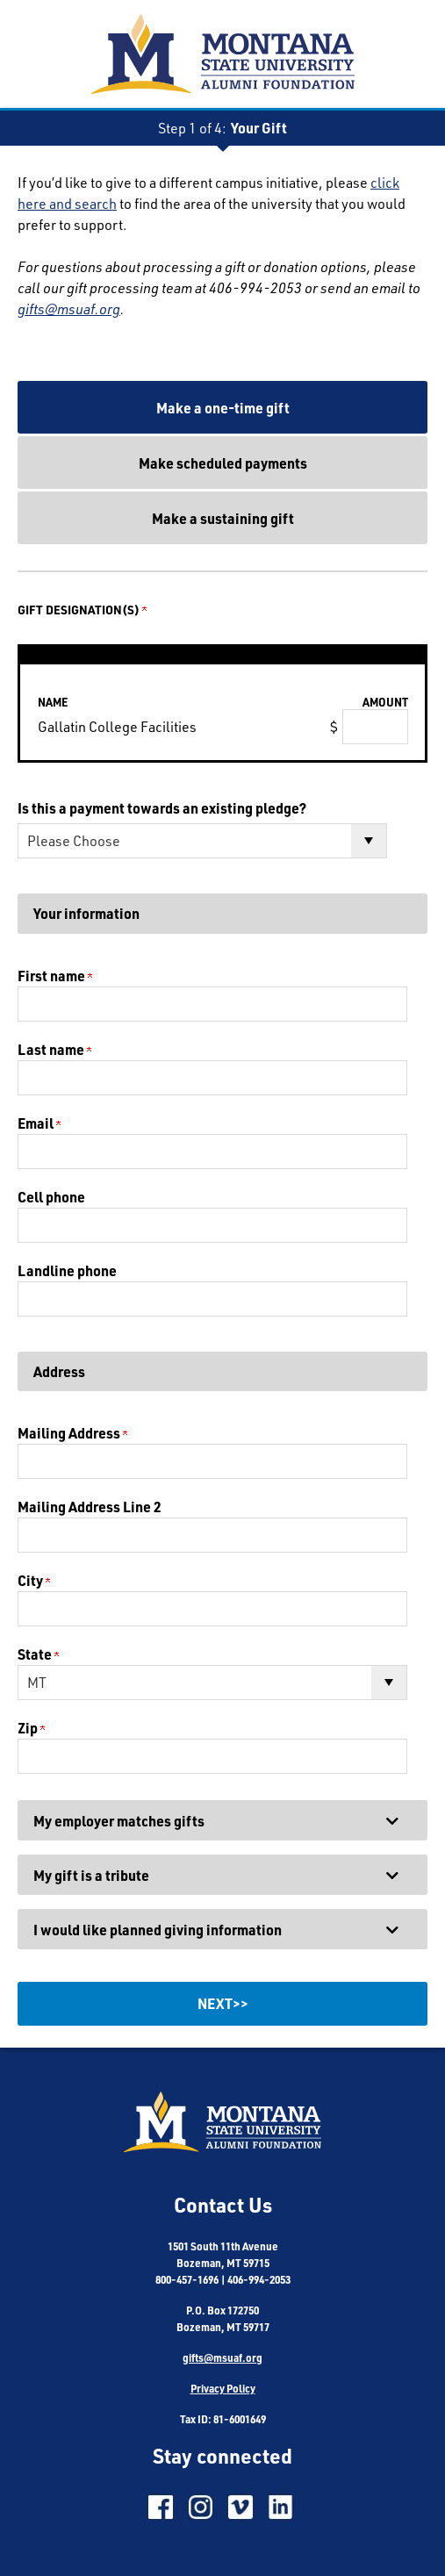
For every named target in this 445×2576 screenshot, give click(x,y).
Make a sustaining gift (223, 518)
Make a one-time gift (223, 407)
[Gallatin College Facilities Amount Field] (375, 726)
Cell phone (51, 1197)
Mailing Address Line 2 (89, 1506)
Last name (54, 1049)
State (38, 1654)
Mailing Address (72, 1433)
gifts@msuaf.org (69, 309)
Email (39, 1123)
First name (55, 975)
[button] (222, 1820)
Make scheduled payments (223, 463)
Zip (31, 1728)
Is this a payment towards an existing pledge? (162, 808)
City (34, 1580)
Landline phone (67, 1270)
